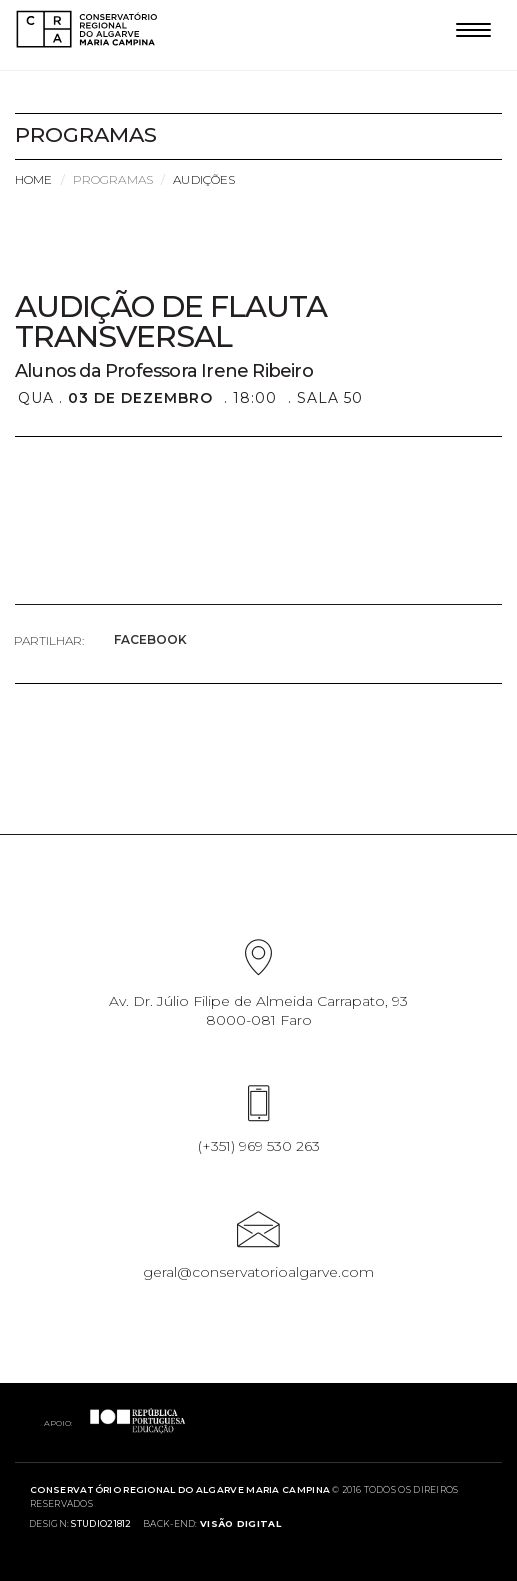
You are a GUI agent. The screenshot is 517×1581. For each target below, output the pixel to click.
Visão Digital (240, 1523)
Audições (204, 179)
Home (33, 179)
